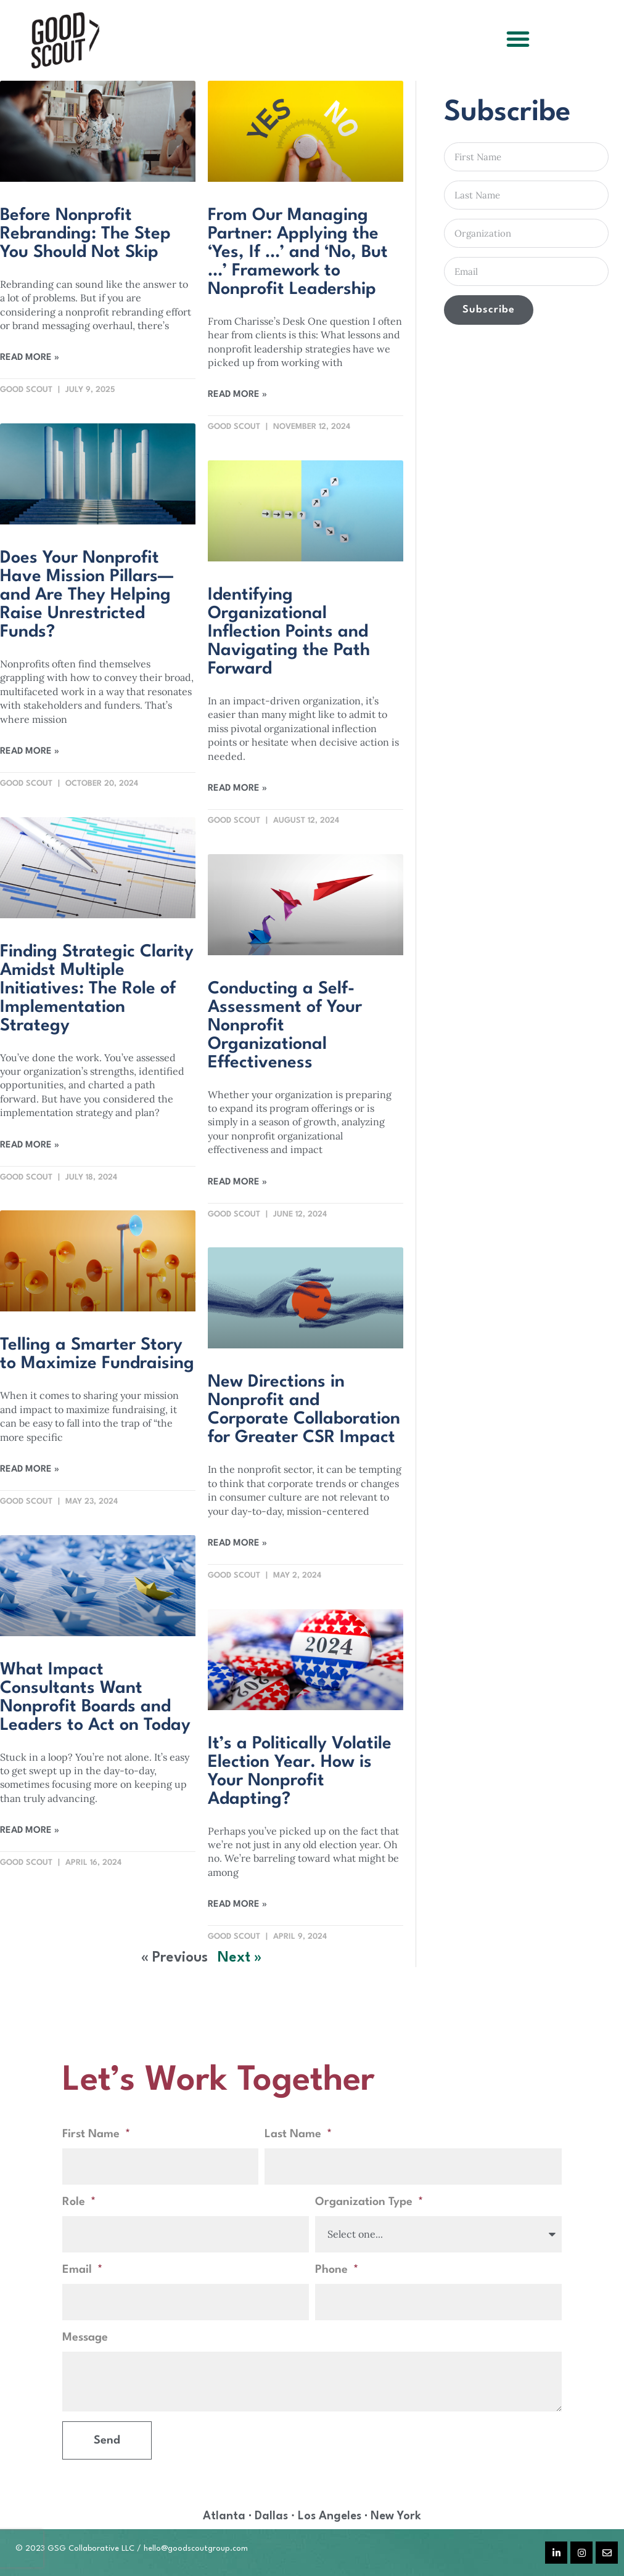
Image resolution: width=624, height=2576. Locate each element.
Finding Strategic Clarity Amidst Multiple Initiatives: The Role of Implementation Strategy (97, 989)
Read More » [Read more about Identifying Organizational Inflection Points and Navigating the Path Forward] (237, 788)
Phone (333, 2269)
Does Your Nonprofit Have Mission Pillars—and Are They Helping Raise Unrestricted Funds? (86, 595)
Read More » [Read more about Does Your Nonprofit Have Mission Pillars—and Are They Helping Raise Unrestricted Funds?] (29, 751)
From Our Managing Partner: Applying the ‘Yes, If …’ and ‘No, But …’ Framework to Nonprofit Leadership (298, 252)
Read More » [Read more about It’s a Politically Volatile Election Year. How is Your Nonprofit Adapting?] (237, 1904)
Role (75, 2201)
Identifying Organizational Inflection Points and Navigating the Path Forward (289, 632)
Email (78, 2269)
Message (85, 2337)
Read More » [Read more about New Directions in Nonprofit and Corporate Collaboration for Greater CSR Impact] (237, 1543)
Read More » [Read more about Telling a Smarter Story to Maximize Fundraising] (29, 1469)
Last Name (294, 2134)
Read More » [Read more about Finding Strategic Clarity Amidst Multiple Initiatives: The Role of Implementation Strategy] (29, 1145)
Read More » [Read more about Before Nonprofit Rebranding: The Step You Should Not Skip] (29, 357)
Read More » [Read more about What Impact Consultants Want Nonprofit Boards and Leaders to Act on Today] (29, 1830)
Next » (239, 1957)
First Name (92, 2134)
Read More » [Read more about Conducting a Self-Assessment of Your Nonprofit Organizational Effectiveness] (237, 1182)
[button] (517, 38)
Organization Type (365, 2201)
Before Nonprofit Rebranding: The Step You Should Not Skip (85, 234)
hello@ (156, 2549)
